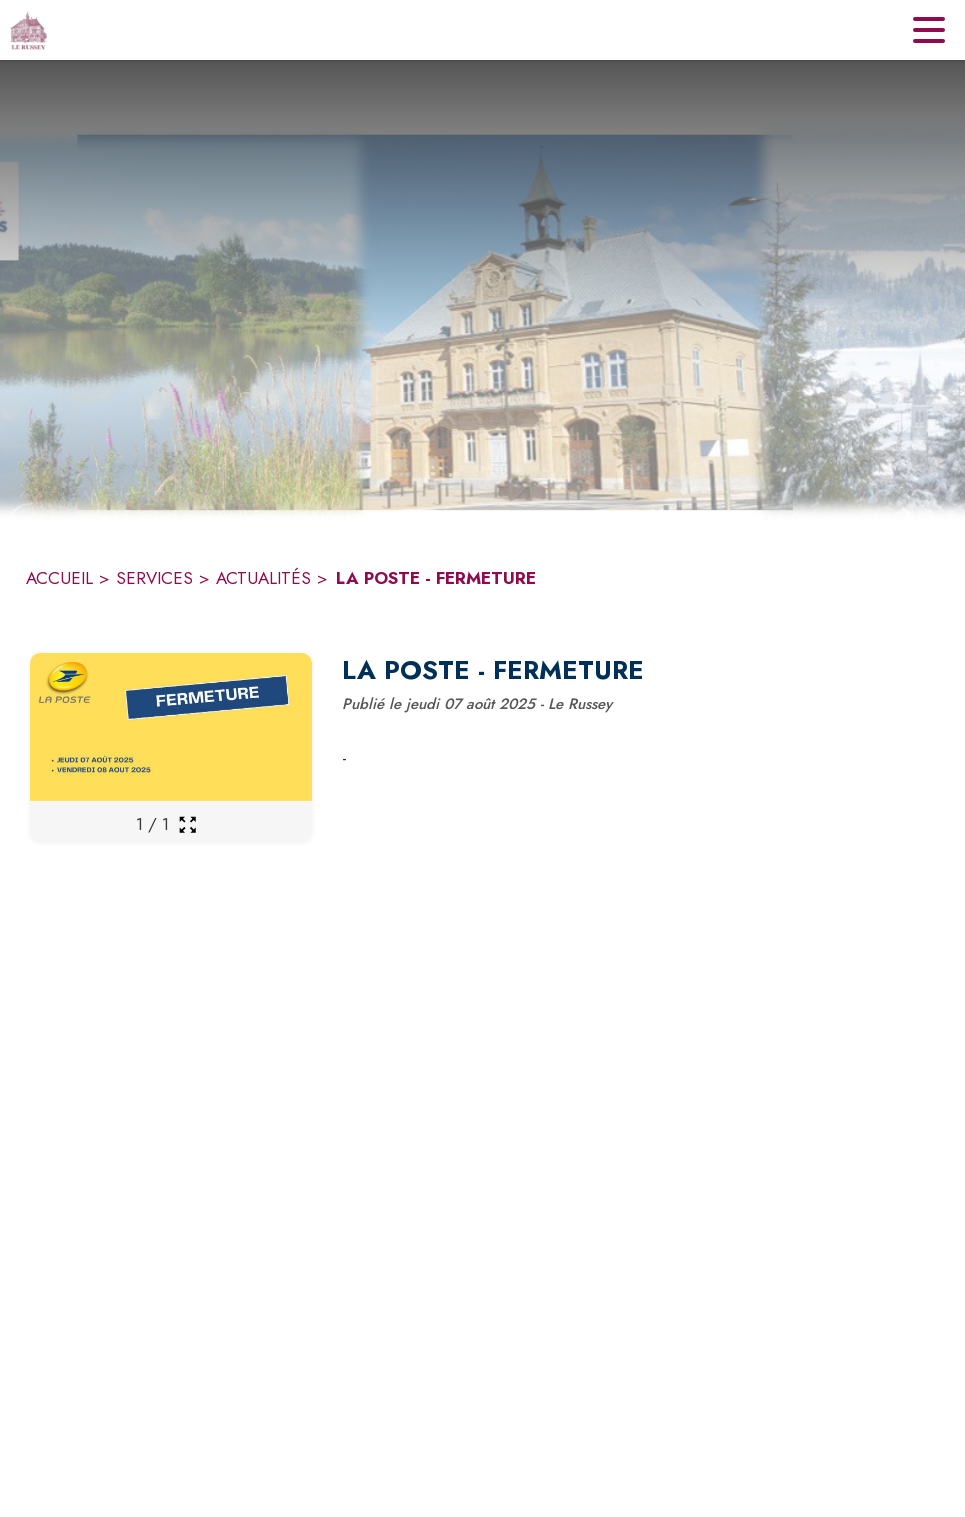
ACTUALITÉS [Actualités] (263, 578)
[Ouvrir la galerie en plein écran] (187, 824)
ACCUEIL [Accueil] (59, 578)
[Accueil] (28, 30)
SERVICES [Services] (154, 578)
